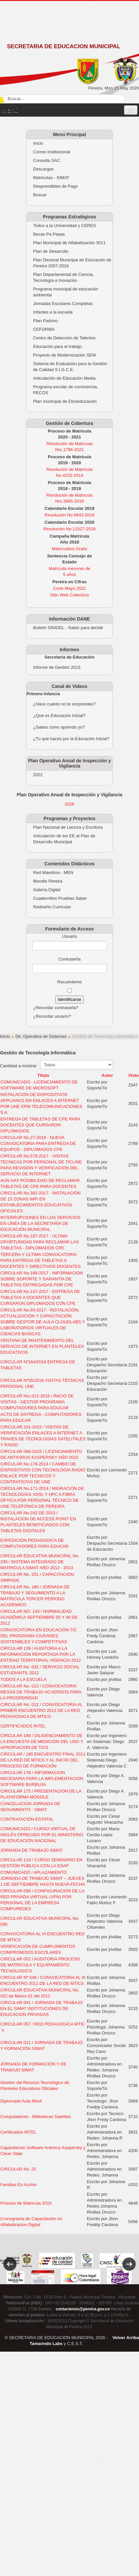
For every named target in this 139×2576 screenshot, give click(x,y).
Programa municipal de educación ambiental (65, 291)
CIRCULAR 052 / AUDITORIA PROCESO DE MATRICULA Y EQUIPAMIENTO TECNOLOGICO (40, 1964)
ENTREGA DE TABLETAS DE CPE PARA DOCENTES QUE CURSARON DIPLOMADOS (40, 1125)
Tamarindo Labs (45, 2343)
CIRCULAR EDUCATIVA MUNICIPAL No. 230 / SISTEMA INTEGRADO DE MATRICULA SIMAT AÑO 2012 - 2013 (39, 1561)
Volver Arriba (126, 2337)
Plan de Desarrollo (51, 251)
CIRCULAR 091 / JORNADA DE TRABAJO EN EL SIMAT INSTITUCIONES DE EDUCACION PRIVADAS (41, 2008)
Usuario (69, 936)
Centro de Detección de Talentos (64, 337)
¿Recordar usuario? (52, 1016)
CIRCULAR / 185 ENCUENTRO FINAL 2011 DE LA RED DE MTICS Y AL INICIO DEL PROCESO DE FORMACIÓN (42, 1760)
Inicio (38, 143)
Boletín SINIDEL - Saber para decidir (68, 627)
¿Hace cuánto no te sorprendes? (64, 703)
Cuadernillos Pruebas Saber (60, 898)
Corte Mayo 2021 (69, 588)
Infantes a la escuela (52, 312)
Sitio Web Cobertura (69, 594)
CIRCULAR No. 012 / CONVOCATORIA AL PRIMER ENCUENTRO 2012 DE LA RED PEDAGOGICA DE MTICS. (41, 1710)
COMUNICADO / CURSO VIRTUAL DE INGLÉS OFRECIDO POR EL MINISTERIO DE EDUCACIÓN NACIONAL (41, 1834)
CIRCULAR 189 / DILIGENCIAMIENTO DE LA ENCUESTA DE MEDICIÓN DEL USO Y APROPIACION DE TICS (41, 1741)
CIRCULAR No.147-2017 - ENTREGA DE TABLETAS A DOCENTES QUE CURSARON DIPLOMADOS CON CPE (40, 1297)
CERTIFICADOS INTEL (23, 1726)
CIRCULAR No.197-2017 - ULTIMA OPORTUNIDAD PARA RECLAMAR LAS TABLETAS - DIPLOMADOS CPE (39, 1241)
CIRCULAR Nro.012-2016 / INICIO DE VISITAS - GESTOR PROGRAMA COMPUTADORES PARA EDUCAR (37, 1401)
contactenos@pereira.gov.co (83, 2309)
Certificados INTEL (18, 2132)
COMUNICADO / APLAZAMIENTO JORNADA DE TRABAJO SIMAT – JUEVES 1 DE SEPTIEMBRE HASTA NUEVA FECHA (42, 1878)
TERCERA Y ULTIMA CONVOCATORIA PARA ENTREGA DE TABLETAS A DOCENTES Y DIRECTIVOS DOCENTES (40, 1260)
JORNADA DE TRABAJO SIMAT (31, 1850)
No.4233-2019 (69, 475)
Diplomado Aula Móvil (21, 2101)
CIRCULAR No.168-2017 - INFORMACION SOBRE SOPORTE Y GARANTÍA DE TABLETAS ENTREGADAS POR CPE (41, 1278)
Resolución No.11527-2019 (69, 528)
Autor (107, 1075)
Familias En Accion (18, 2184)
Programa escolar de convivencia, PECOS (65, 389)
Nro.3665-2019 (69, 501)
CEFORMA (44, 329)
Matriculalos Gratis (69, 548)
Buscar (39, 194)
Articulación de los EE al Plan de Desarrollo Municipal (64, 838)
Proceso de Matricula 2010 (26, 2203)
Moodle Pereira (47, 881)
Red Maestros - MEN (53, 872)
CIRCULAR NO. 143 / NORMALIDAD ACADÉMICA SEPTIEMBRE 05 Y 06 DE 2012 (39, 1617)
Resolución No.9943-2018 (69, 514)
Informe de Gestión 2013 (56, 667)
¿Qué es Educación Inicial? (59, 715)
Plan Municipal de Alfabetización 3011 (69, 242)
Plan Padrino (45, 320)
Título (43, 1075)
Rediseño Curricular (52, 906)
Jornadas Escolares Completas (63, 303)
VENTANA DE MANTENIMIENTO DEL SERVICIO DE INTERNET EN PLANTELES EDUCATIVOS (42, 1346)
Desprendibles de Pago (55, 186)
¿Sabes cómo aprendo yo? (59, 727)
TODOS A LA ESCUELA (23, 1679)
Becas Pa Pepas (49, 234)
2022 (38, 774)
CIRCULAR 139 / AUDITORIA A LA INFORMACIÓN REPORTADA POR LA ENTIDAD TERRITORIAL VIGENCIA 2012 (40, 1654)
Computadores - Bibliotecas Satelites (35, 2116)
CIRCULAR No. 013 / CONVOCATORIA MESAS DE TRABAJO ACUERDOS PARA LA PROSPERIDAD (40, 1692)
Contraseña (69, 959)
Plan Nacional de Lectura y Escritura (68, 827)
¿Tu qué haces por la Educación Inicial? (71, 738)
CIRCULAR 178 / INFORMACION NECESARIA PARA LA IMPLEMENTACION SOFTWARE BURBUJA (41, 1778)
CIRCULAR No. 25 (18, 2169)
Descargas (43, 169)
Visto (133, 1075)
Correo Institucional (51, 151)
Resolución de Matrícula (69, 443)
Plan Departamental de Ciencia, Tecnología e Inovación (63, 277)
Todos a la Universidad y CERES (64, 225)
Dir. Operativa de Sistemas (41, 1036)
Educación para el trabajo (57, 346)
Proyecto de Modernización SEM (64, 355)
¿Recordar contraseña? (55, 1007)
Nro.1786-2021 (69, 449)
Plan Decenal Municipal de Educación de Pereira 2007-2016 (72, 262)
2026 (69, 804)
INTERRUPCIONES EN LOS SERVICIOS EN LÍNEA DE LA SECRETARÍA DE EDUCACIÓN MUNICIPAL (40, 1223)
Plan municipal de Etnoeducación (65, 401)
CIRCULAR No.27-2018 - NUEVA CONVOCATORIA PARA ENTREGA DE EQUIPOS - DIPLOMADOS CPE (38, 1143)
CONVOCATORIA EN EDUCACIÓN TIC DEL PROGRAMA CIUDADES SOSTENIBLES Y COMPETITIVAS (38, 1635)
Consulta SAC (46, 160)
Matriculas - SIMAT (51, 177)
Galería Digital (46, 889)
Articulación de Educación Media (64, 378)
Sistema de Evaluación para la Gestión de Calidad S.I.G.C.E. (70, 366)
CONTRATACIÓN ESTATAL (27, 1819)
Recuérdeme (69, 981)
